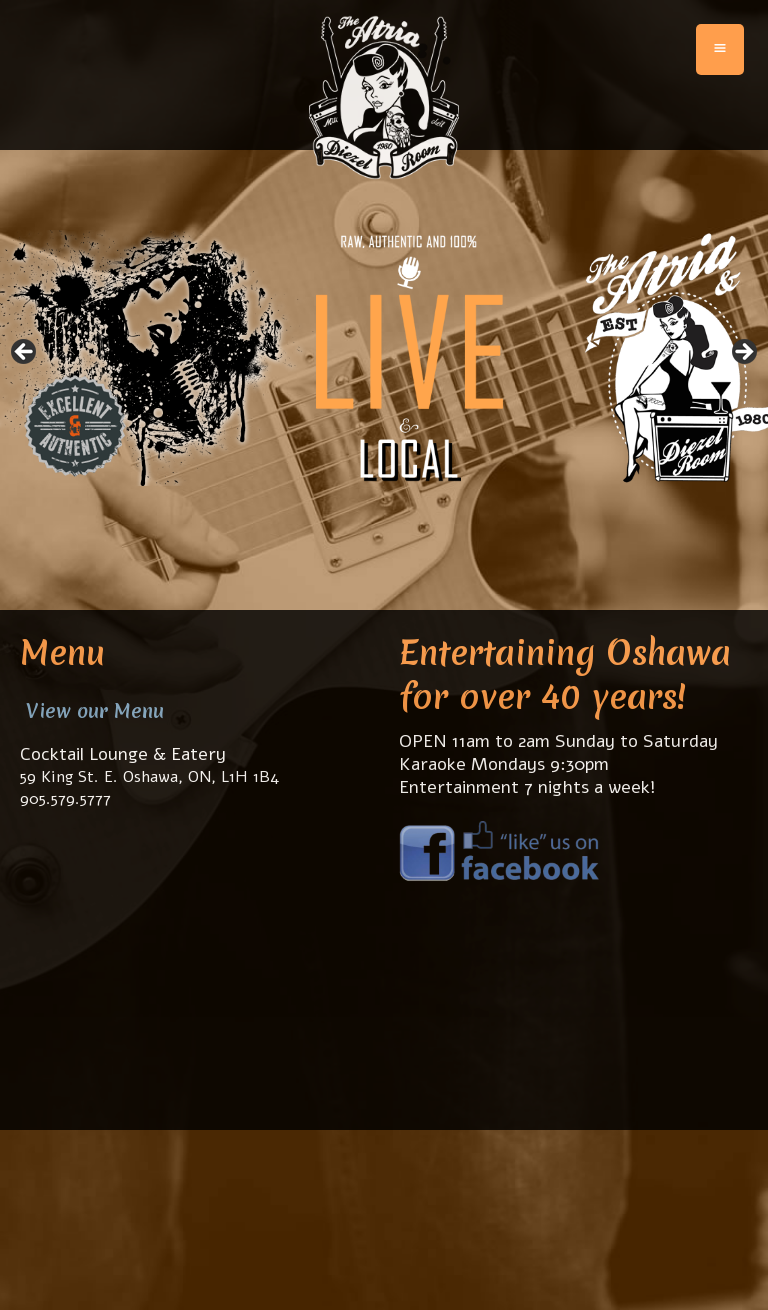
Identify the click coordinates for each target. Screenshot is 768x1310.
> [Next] (743, 353)
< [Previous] (25, 353)
